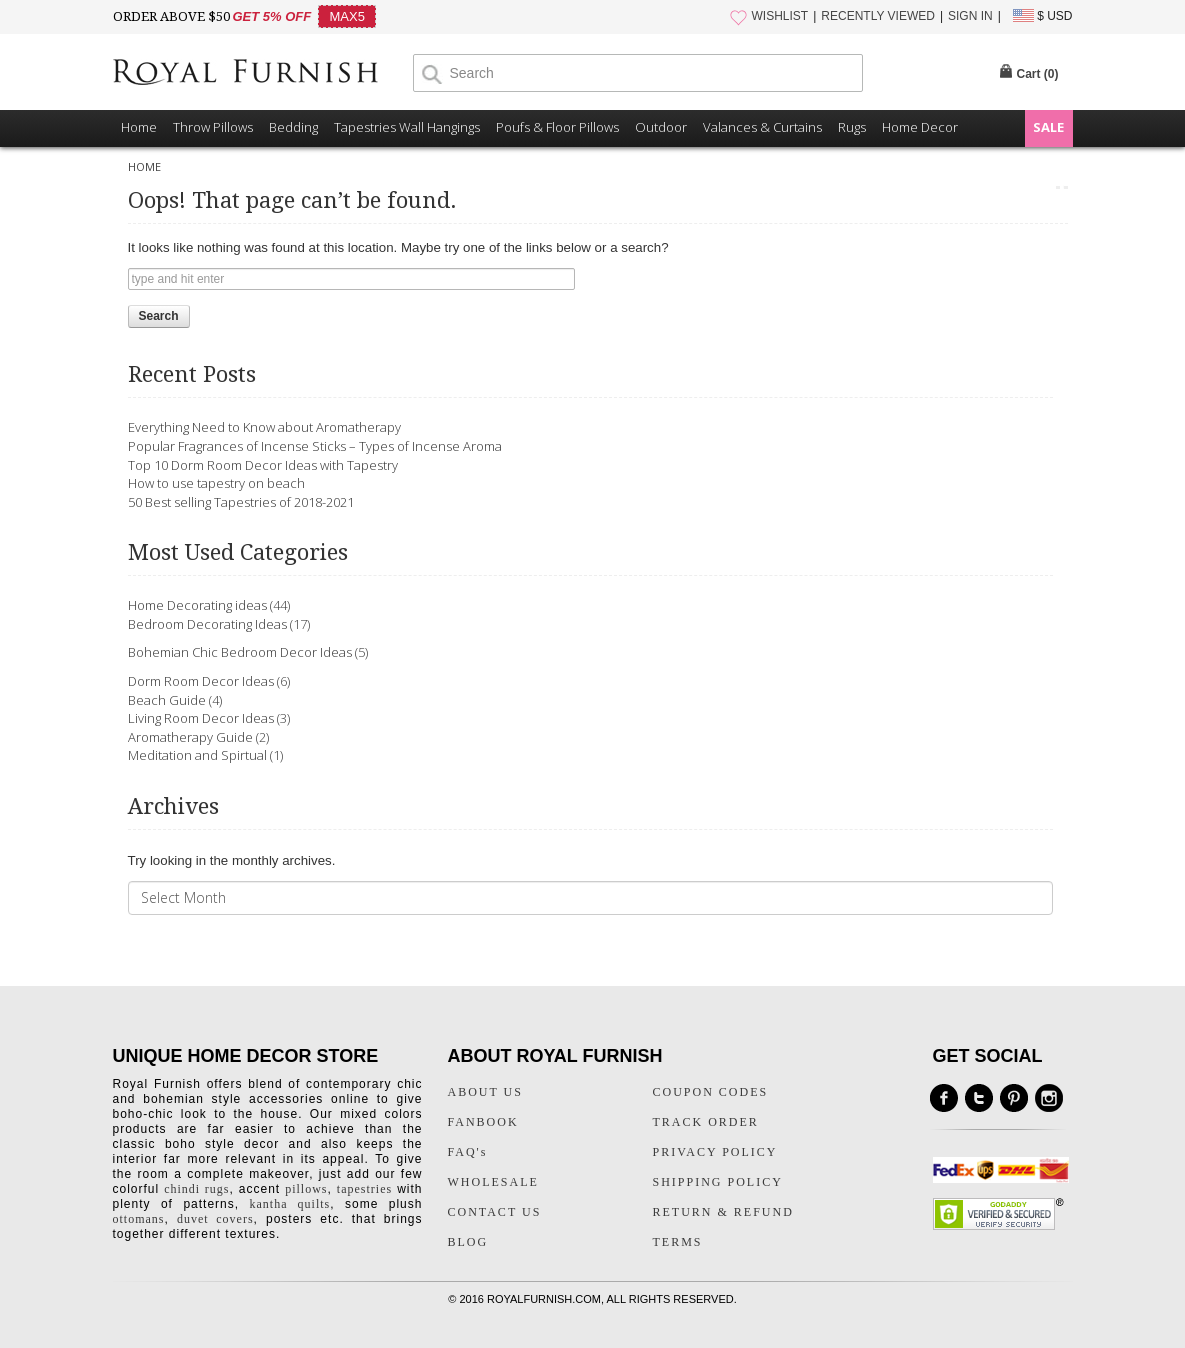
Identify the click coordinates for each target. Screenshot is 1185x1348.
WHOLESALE (493, 1182)
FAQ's (468, 1152)
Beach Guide (167, 700)
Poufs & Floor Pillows (557, 127)
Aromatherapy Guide (190, 737)
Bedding (293, 127)
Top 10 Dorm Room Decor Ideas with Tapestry (263, 465)
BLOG (468, 1242)
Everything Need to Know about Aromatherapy (264, 427)
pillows (306, 1189)
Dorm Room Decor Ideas (201, 681)
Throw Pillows (213, 127)
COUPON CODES (711, 1092)
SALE (1048, 127)
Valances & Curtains (762, 127)
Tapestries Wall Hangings (407, 127)
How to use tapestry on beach (216, 483)
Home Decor (920, 127)
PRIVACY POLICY (715, 1152)
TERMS (678, 1242)
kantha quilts (290, 1204)
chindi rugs (196, 1189)
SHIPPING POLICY (718, 1182)
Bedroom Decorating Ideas (207, 624)
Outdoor (661, 127)
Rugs (852, 127)
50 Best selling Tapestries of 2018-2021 (241, 502)
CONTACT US (495, 1212)
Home (139, 127)
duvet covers (215, 1219)
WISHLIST (780, 16)
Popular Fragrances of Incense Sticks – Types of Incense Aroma (315, 446)
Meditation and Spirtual (197, 755)
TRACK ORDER (706, 1122)
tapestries (364, 1189)
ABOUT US (485, 1092)
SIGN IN (970, 16)
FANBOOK (483, 1122)
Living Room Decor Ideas (201, 718)
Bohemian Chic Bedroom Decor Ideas (240, 652)
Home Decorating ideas (197, 605)
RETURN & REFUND (723, 1212)
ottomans (139, 1219)
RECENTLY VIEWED (878, 16)
